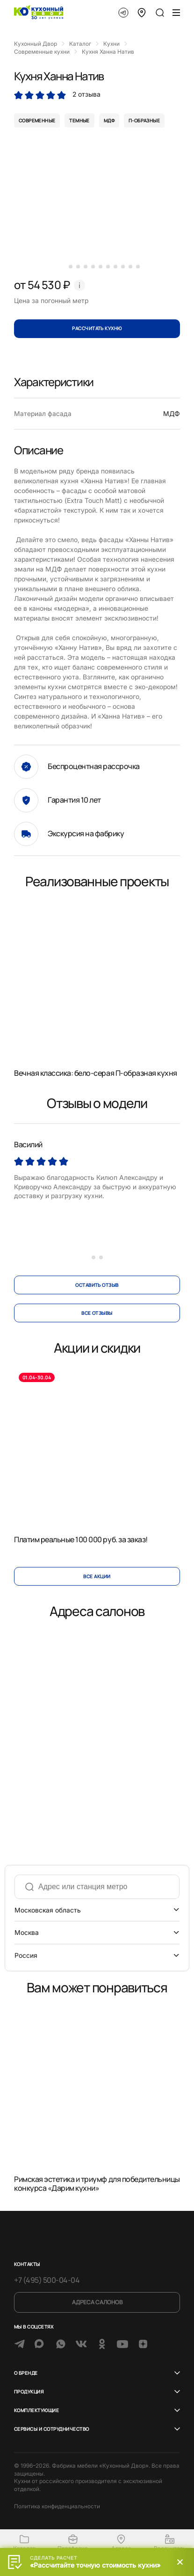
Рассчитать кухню (97, 328)
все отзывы (97, 1313)
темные (79, 120)
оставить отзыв (97, 1285)
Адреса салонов (97, 2302)
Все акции (96, 1576)
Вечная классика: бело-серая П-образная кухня (95, 1073)
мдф (109, 120)
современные (37, 120)
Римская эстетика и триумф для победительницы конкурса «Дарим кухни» (97, 2183)
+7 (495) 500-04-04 (46, 2280)
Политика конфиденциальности (57, 2506)
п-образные (144, 120)
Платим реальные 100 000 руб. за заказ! (81, 1539)
